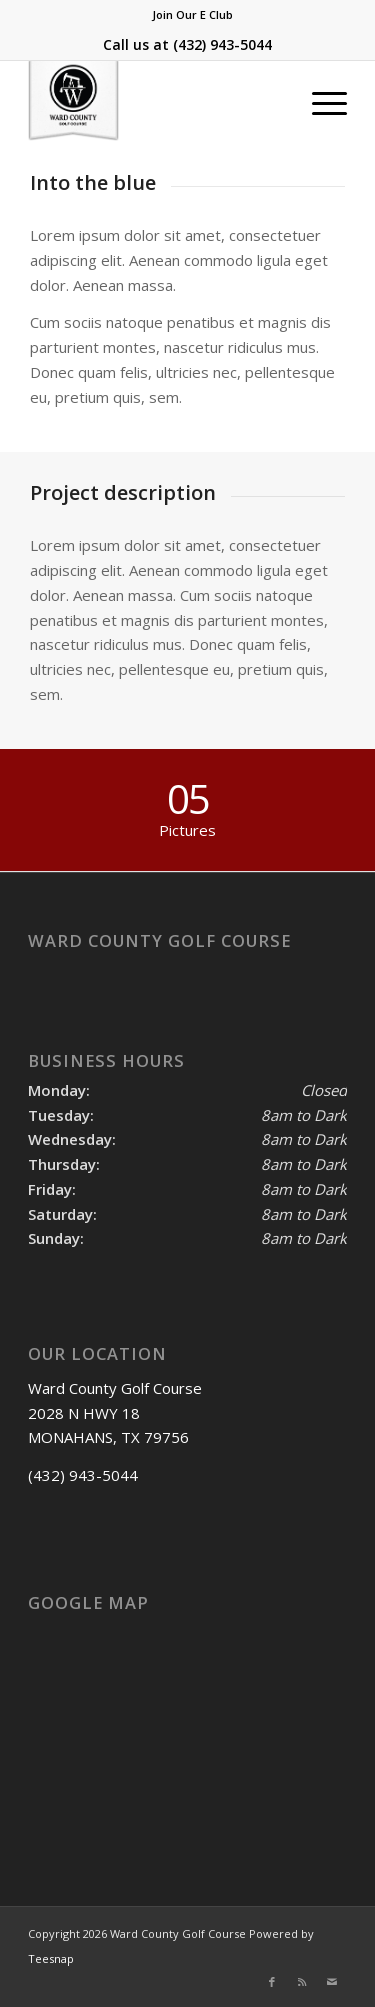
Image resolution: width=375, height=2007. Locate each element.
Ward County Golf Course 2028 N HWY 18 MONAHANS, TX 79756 (115, 1413)
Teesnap (51, 1958)
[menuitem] (192, 15)
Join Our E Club (192, 14)
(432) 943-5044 (222, 44)
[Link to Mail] (332, 1982)
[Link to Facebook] (272, 1982)
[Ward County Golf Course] (155, 101)
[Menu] (319, 101)
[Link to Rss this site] (302, 1982)
